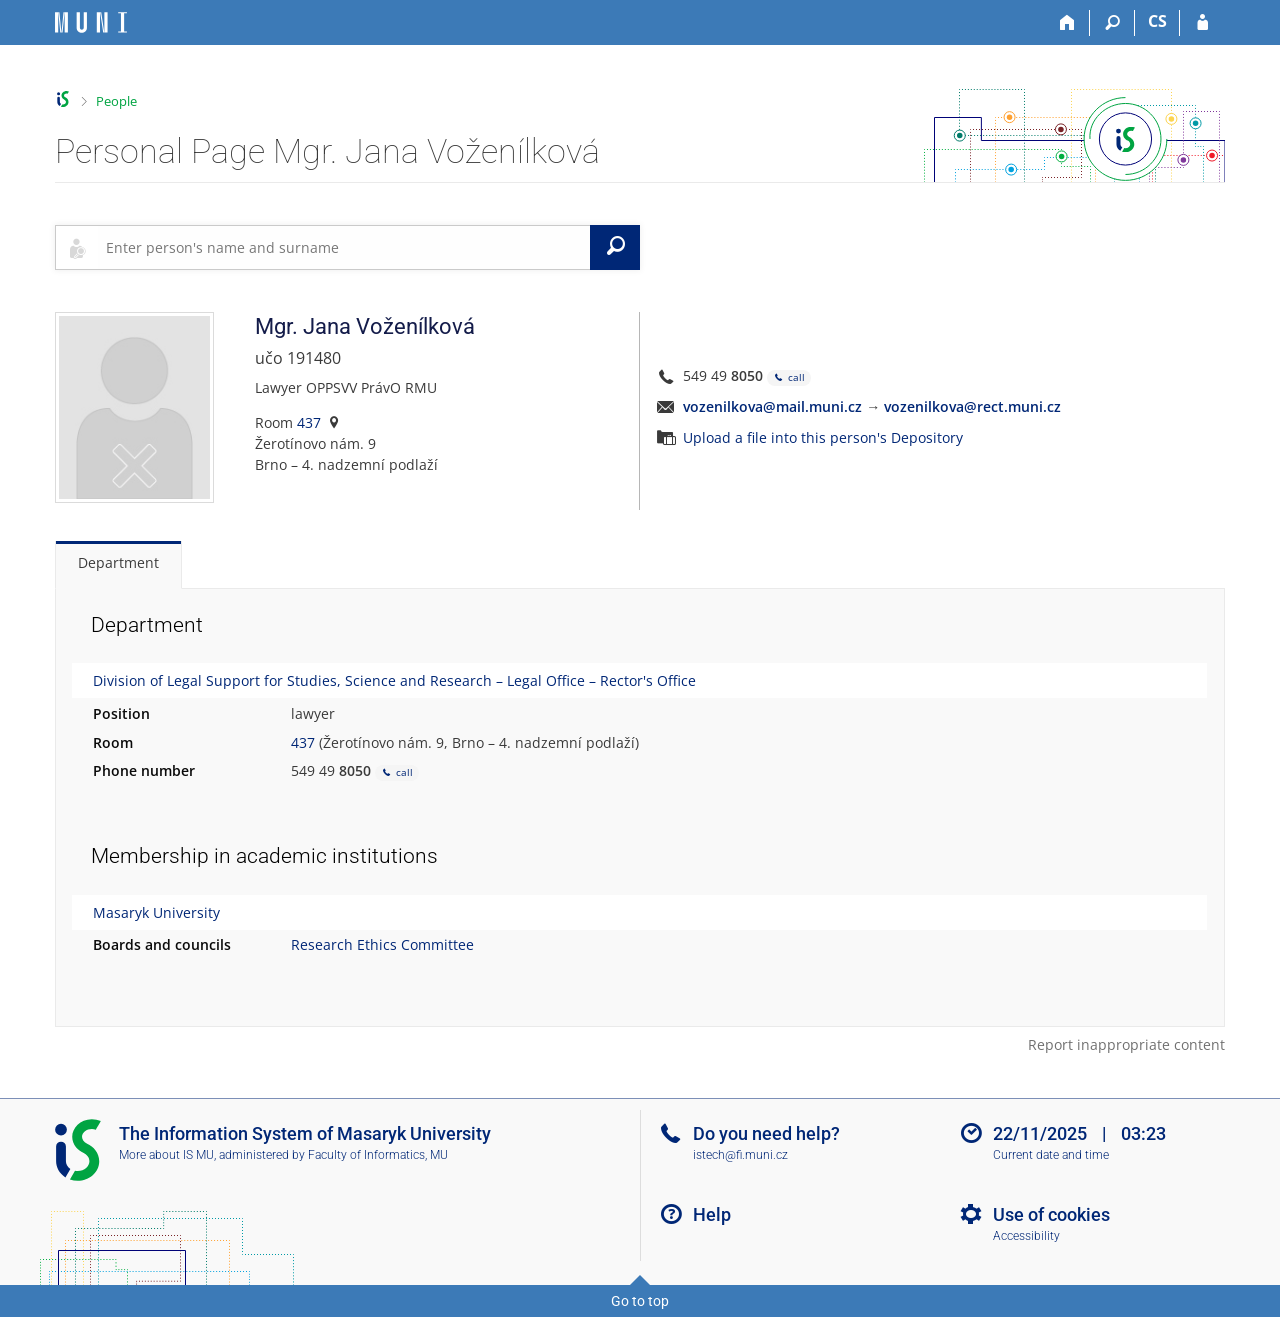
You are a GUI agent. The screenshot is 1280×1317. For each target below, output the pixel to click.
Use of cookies (1051, 1214)
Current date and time (1051, 1155)
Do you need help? (766, 1133)
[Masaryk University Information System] (91, 22)
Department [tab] (118, 562)
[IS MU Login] (1202, 23)
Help (712, 1214)
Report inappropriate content (1126, 1044)
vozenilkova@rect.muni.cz (972, 406)
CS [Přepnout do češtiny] (1157, 21)
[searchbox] (344, 247)
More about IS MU (166, 1155)
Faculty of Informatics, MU (378, 1155)
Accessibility (1026, 1236)
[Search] (1112, 23)
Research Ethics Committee (382, 944)
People (116, 101)
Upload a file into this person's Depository (823, 437)
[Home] (1067, 23)
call (789, 377)
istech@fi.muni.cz (740, 1155)
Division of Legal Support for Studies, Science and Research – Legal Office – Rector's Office (394, 680)
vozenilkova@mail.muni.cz (772, 406)
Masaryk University (156, 912)
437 (309, 422)
